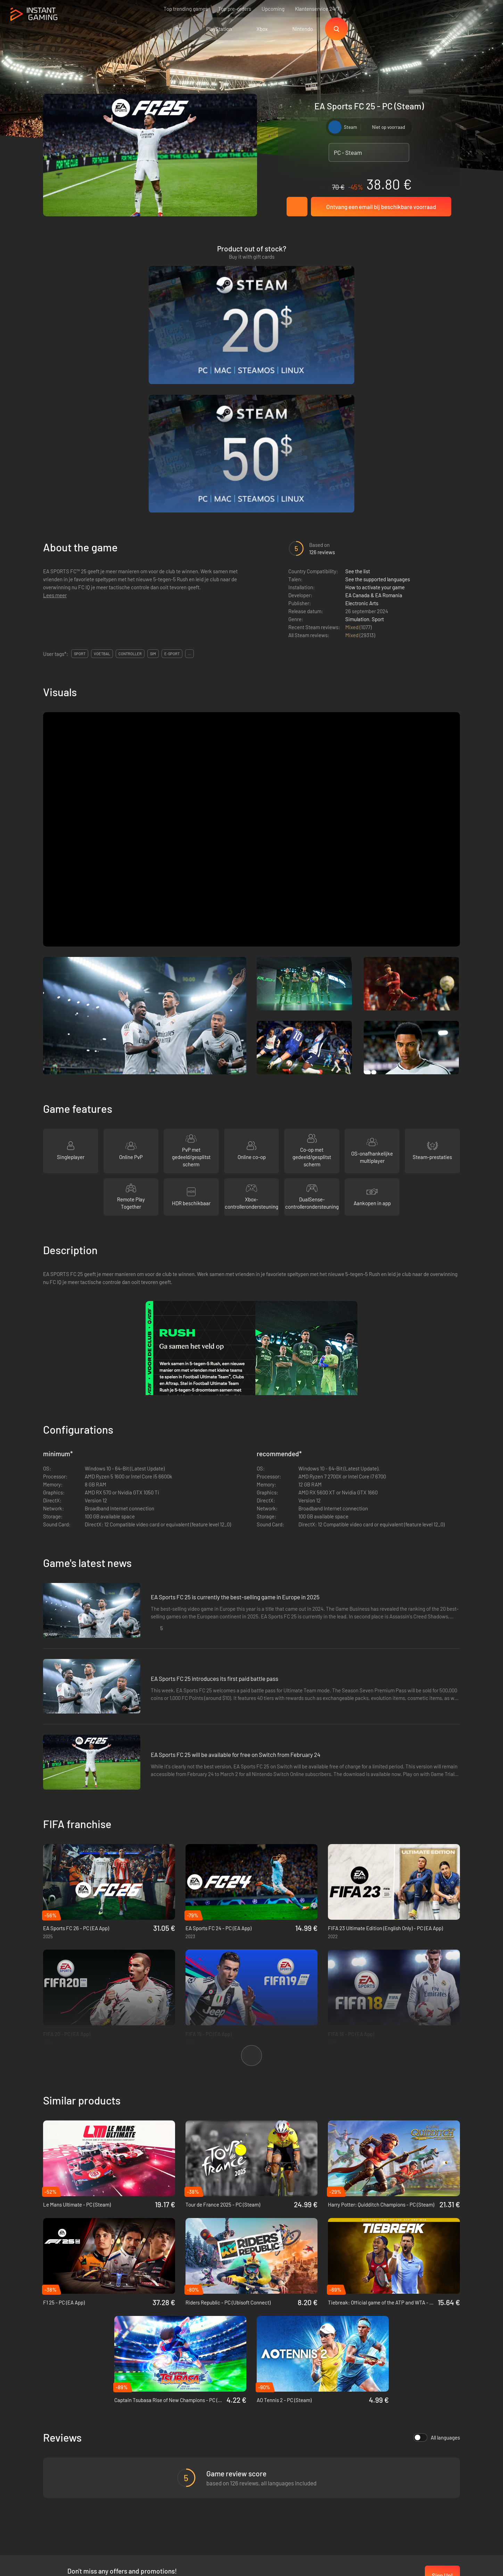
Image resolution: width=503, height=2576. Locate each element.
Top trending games (186, 9)
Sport (378, 448)
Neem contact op (161, 2472)
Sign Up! (442, 2404)
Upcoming (273, 9)
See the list (357, 400)
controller (130, 482)
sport (79, 482)
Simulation (357, 448)
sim (153, 482)
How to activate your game (375, 416)
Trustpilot (53, 2438)
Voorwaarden (157, 2438)
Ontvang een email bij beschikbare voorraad (381, 206)
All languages (436, 2266)
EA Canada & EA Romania (373, 424)
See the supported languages (377, 408)
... (189, 482)
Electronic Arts (361, 432)
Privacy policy (157, 2449)
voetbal (102, 482)
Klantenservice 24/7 (317, 9)
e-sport (172, 482)
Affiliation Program (163, 2461)
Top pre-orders (234, 9)
